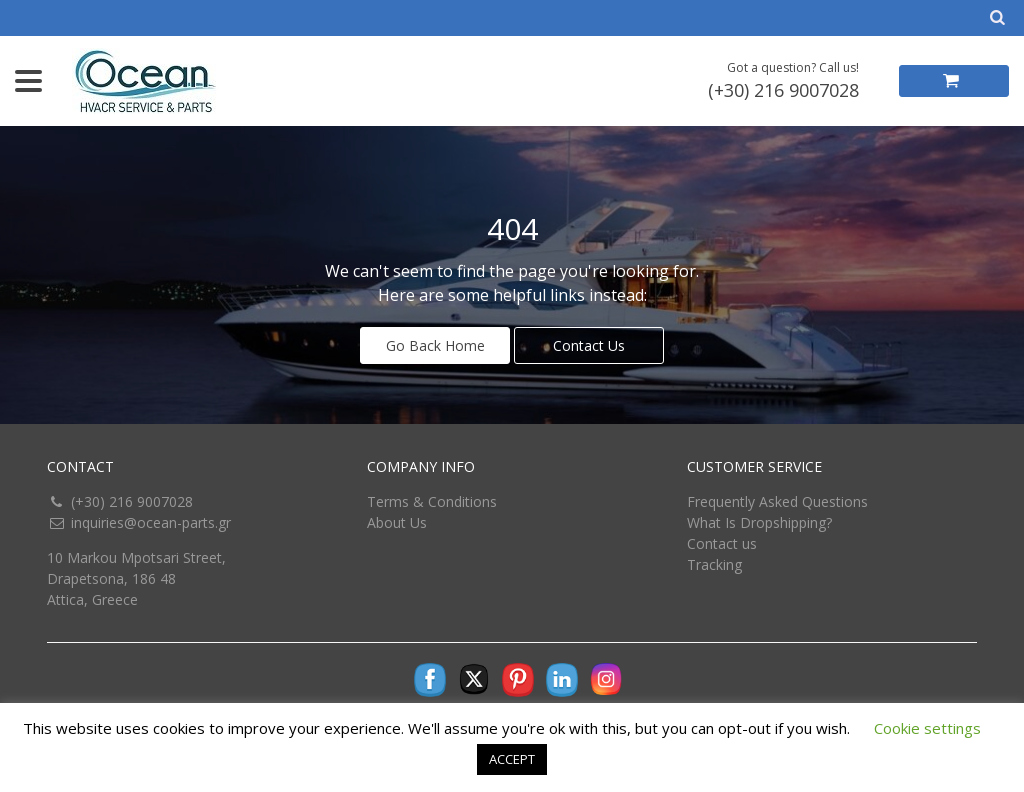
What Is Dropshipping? (759, 522)
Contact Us (589, 345)
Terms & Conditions (432, 501)
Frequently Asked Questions (777, 501)
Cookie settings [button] (927, 728)
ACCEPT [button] (512, 759)
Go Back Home (435, 345)
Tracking (714, 564)
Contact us (722, 543)
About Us (397, 522)
